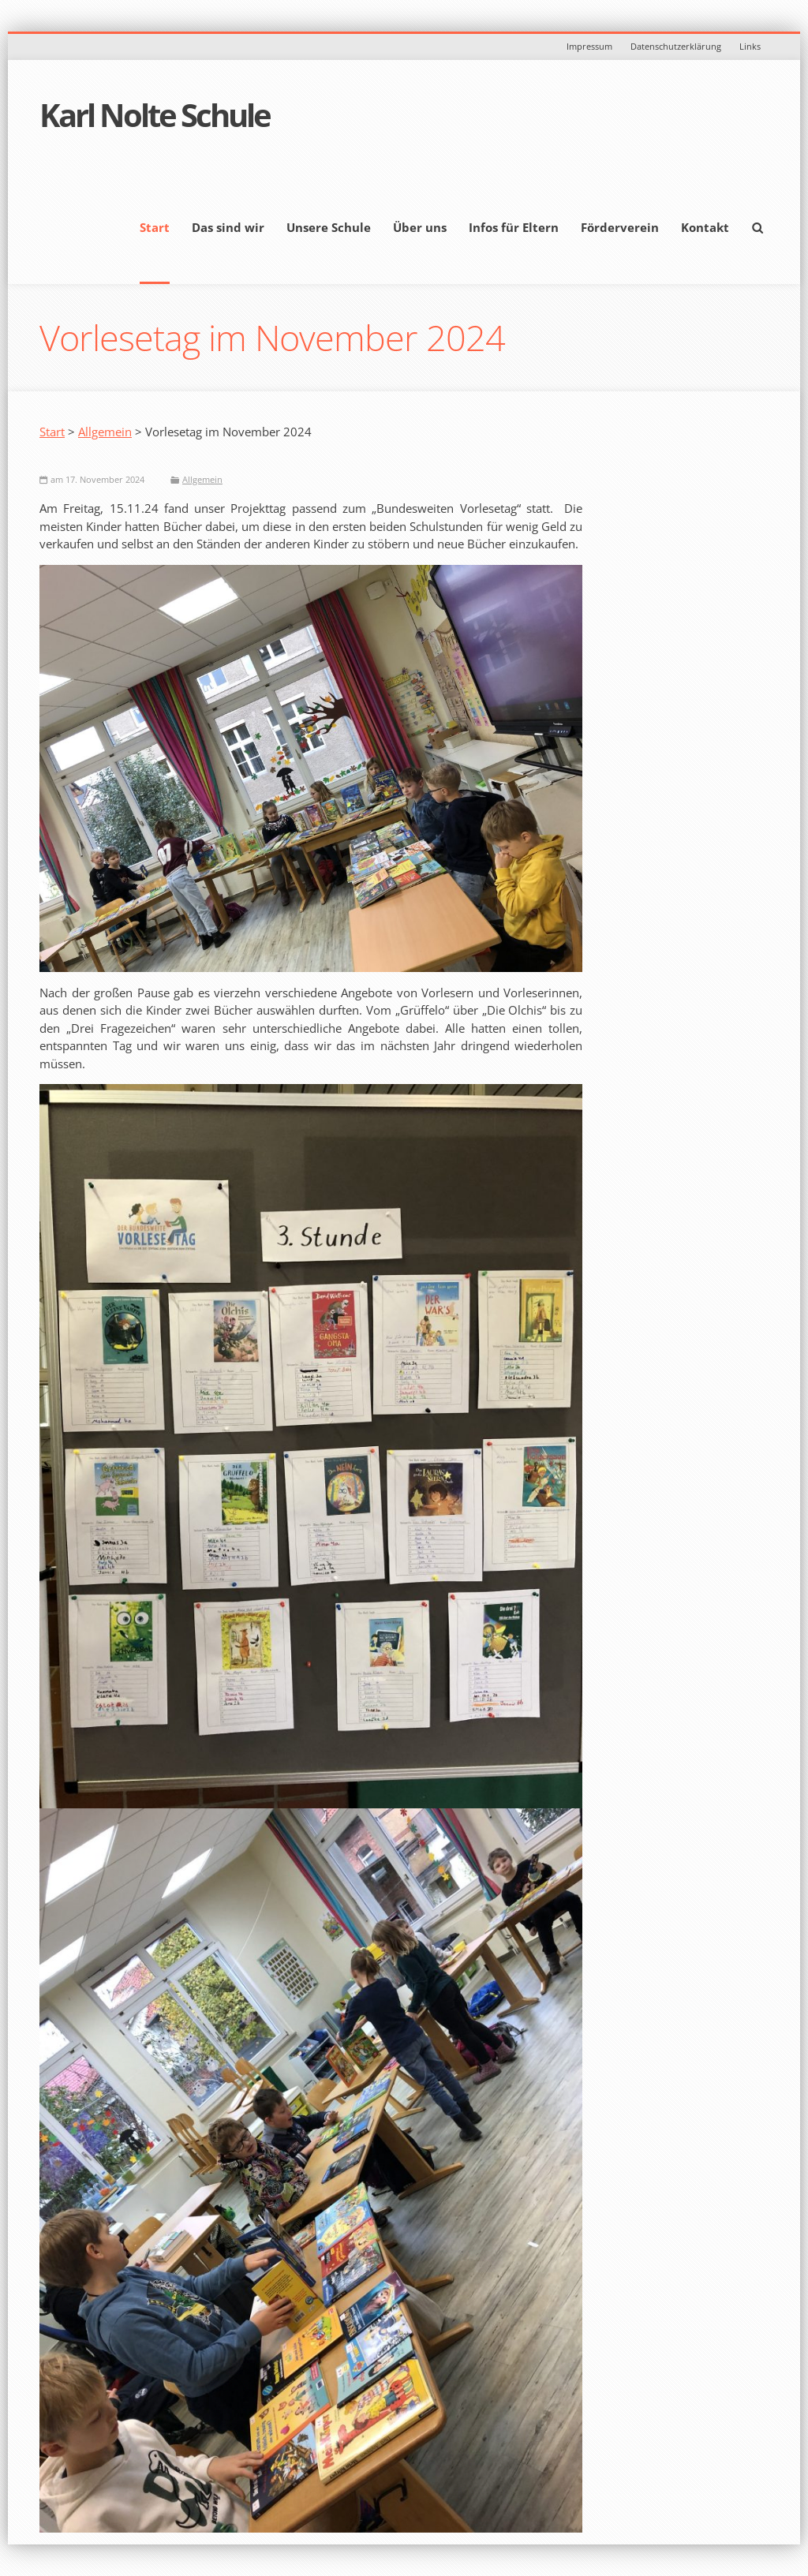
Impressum (589, 46)
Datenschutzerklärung (675, 46)
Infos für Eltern (514, 227)
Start (155, 227)
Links (750, 46)
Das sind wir (228, 227)
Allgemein (105, 431)
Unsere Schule (328, 227)
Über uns (420, 227)
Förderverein (620, 227)
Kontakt (705, 227)
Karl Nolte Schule (154, 114)
